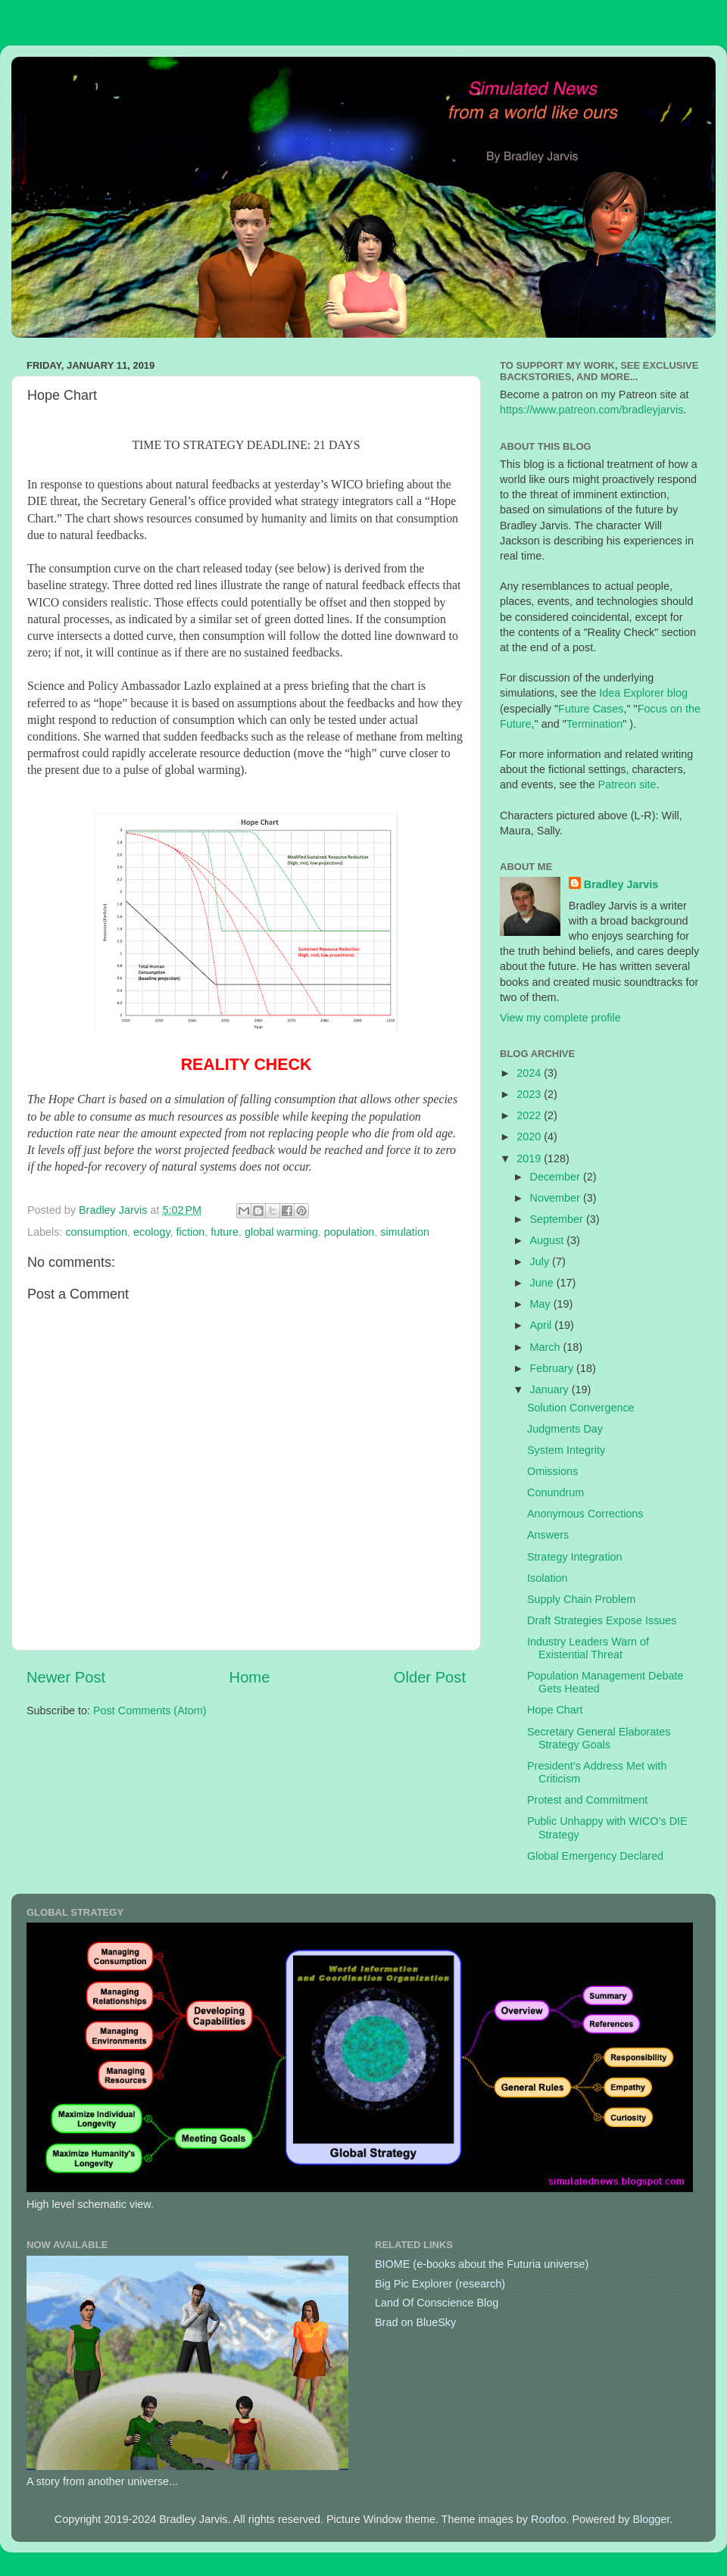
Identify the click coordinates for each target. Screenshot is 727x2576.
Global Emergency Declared (595, 1856)
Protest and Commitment (587, 1800)
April (542, 1325)
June (543, 1283)
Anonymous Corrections (585, 1514)
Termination (594, 724)
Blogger (650, 2519)
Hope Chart (555, 1710)
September (558, 1219)
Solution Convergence (581, 1408)
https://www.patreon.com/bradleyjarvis (591, 410)
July (541, 1261)
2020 (530, 1137)
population (349, 1232)
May (542, 1304)
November (556, 1198)
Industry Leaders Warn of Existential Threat (588, 1648)
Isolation (547, 1578)
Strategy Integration (574, 1557)
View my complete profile (560, 1018)
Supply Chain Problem (581, 1599)
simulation (404, 1232)
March (546, 1347)
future (225, 1232)
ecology (151, 1232)
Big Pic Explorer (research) (440, 2284)
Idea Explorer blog (643, 693)
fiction (190, 1232)
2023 (530, 1094)
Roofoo (548, 2519)
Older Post (430, 1677)
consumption (96, 1232)
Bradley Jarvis (621, 884)
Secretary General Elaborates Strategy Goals (599, 1738)
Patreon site (627, 784)
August (548, 1240)
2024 (530, 1073)
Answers (548, 1535)
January (551, 1389)
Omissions (552, 1471)
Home (249, 1677)
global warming (281, 1232)
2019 (530, 1158)
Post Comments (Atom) (150, 1710)
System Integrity (566, 1450)
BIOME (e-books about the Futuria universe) (481, 2264)
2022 (530, 1115)
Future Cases (590, 709)
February (553, 1368)
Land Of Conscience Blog (436, 2303)
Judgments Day (565, 1429)
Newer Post (66, 1677)
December (556, 1177)
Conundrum (555, 1492)
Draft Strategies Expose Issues (602, 1620)
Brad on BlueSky (415, 2322)
